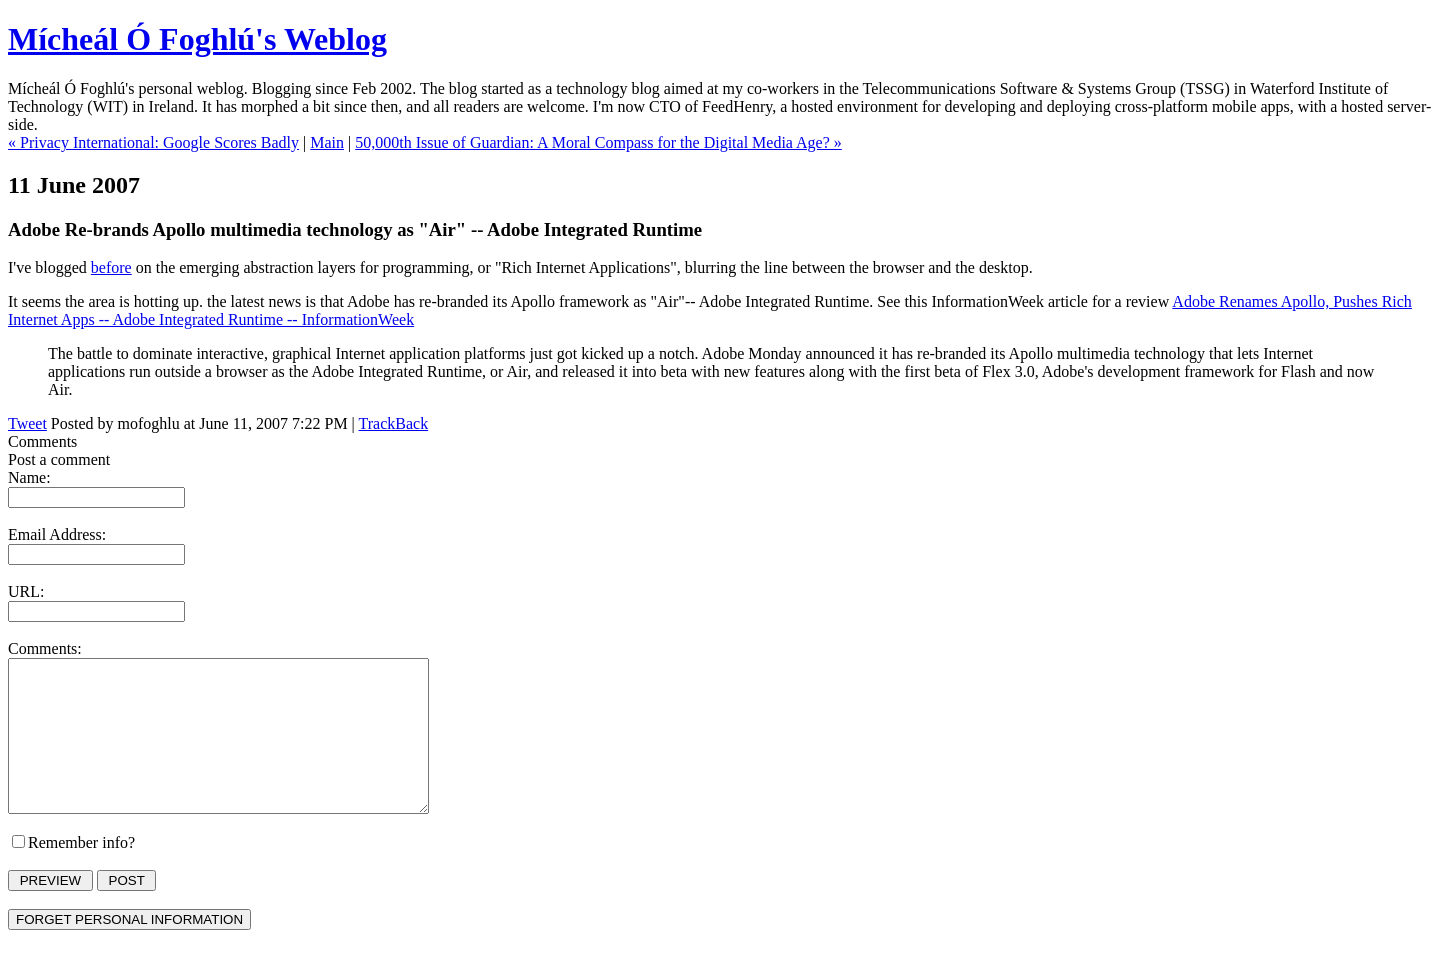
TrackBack (394, 423)
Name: (29, 477)
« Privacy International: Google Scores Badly (153, 142)
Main (327, 142)
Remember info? (81, 872)
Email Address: (57, 534)
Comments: (45, 648)
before (111, 267)
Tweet (27, 423)
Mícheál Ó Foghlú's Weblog (197, 39)
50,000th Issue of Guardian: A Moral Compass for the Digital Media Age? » (598, 142)
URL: (26, 591)
